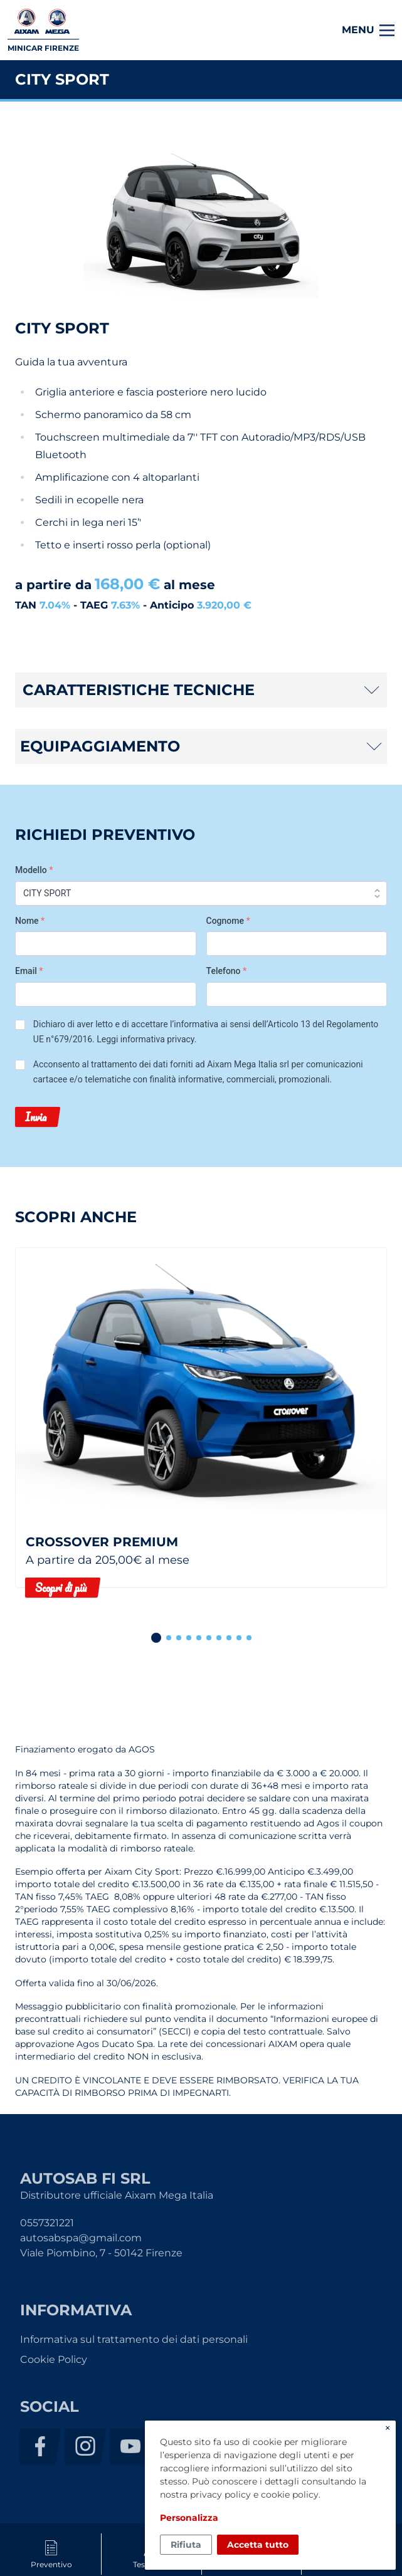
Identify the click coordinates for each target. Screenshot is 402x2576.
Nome (30, 921)
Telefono (226, 971)
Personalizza (189, 2517)
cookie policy (290, 2494)
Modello (34, 870)
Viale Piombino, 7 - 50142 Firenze (101, 2253)
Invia (35, 1117)
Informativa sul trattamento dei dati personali (134, 2339)
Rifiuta (186, 2544)
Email (29, 971)
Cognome (228, 921)
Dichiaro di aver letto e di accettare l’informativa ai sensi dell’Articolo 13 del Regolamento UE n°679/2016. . (206, 1031)
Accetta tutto (257, 2544)
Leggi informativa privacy (145, 1039)
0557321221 (47, 2223)
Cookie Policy (53, 2359)
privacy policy (220, 2494)
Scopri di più (61, 1587)
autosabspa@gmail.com (81, 2238)
